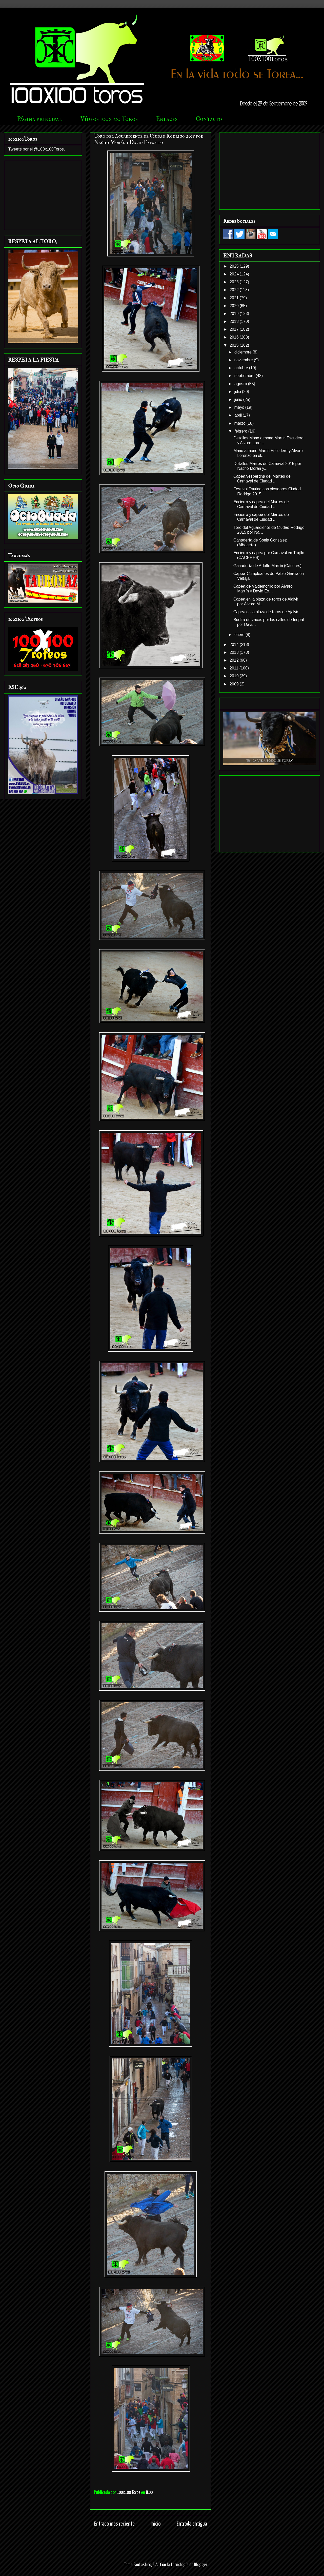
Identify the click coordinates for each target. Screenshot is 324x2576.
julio (238, 391)
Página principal (39, 118)
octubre (241, 368)
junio (238, 399)
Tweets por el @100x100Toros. (36, 149)
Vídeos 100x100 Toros (109, 118)
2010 (235, 676)
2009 (235, 684)
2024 (235, 274)
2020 (235, 306)
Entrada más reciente (114, 2524)
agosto (241, 384)
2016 (235, 337)
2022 (235, 290)
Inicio (156, 2524)
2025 (235, 266)
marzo (240, 423)
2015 (235, 345)
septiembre (245, 376)
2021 (235, 298)
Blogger (200, 2564)
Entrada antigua (192, 2524)
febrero (241, 431)
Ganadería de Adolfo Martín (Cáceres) (267, 566)
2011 (234, 668)
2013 (235, 652)
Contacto (209, 118)
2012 (235, 660)
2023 (235, 282)
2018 (235, 321)
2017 (235, 329)
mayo (239, 407)
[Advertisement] (43, 194)
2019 (235, 313)
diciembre (243, 352)
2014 (235, 644)
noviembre (244, 360)
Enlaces (166, 118)
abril (238, 415)
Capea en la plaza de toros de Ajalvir (265, 612)
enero (240, 634)
